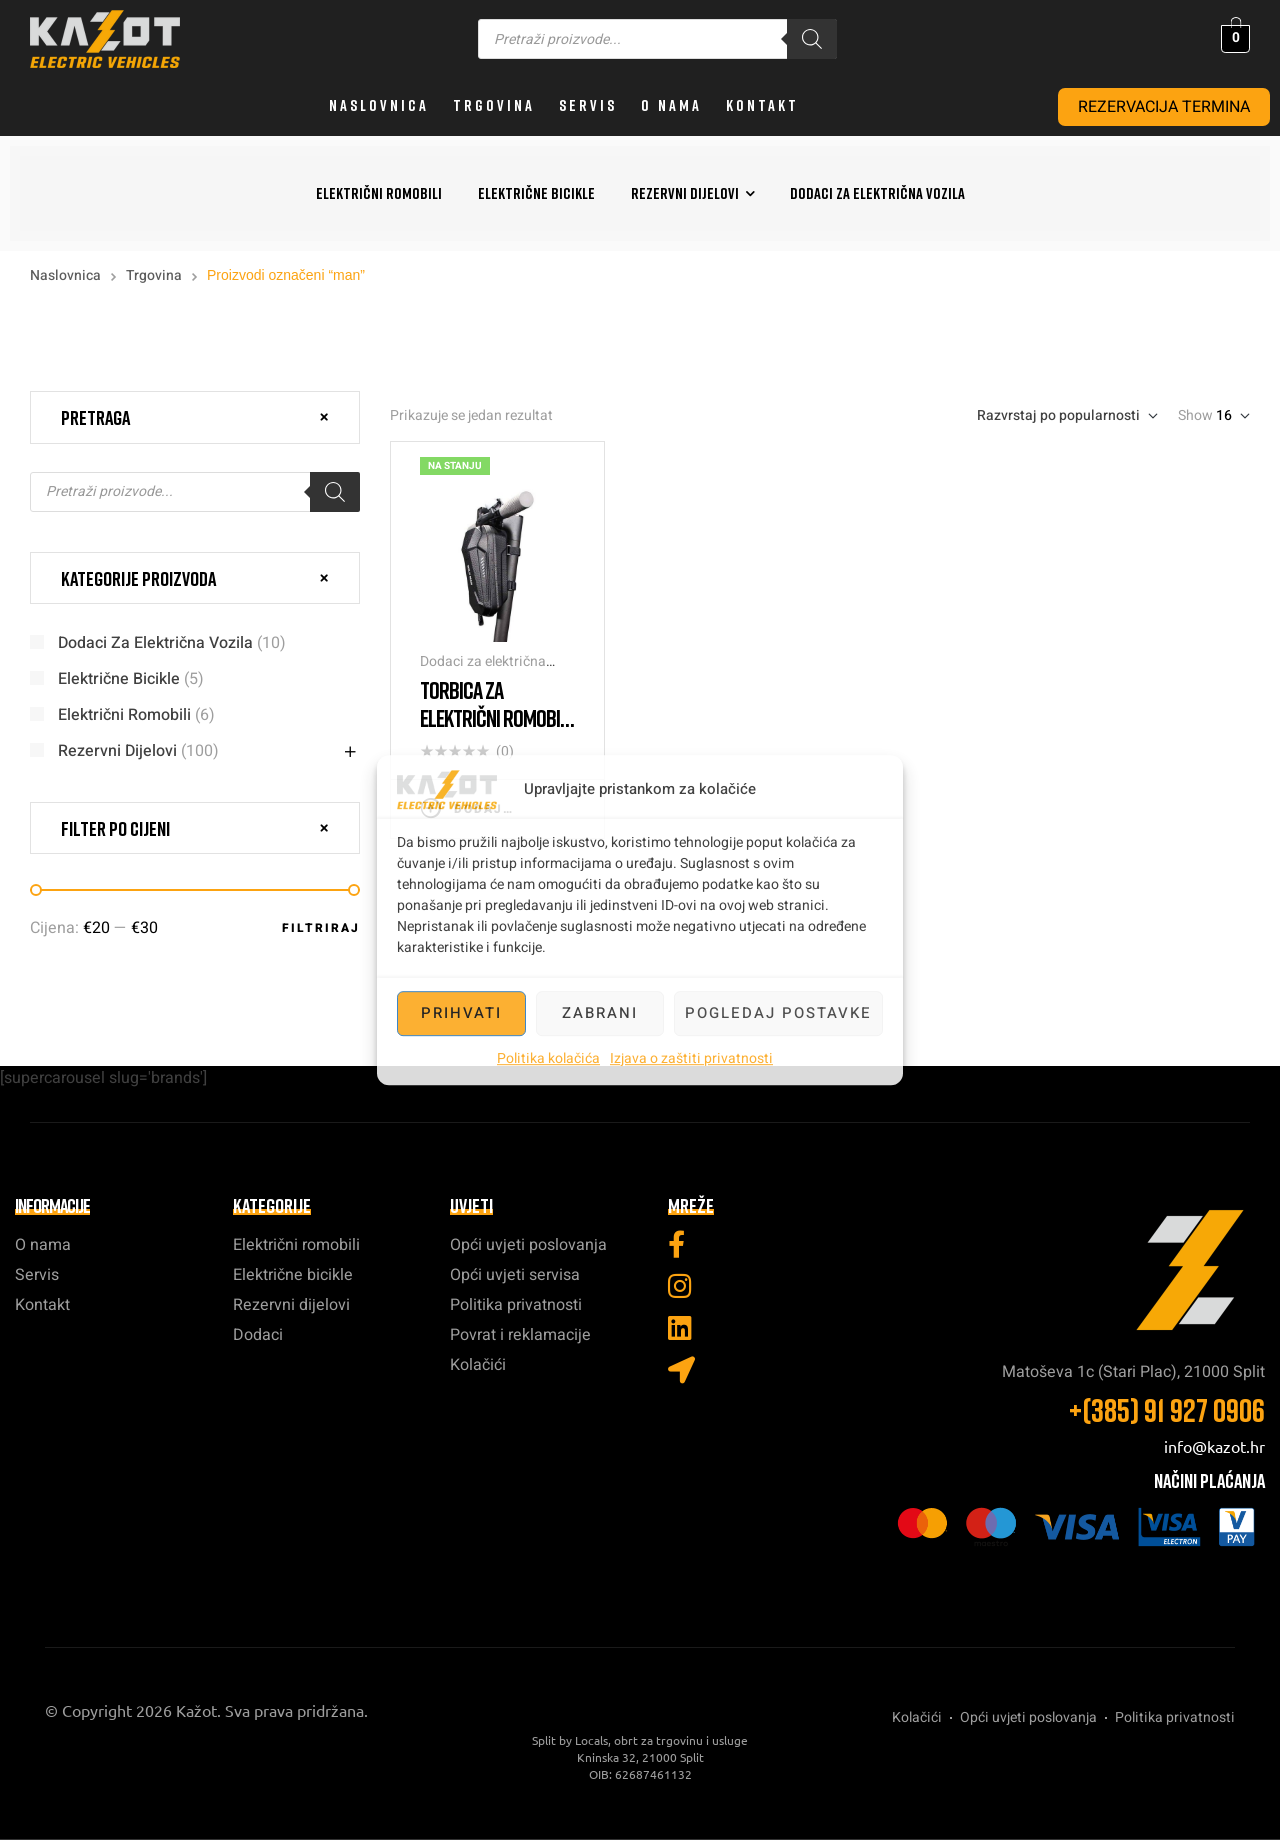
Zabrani (600, 1013)
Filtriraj (321, 928)
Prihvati (461, 1013)
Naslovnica (65, 275)
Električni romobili (124, 715)
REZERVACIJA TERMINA (1164, 107)
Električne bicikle (119, 679)
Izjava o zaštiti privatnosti (691, 1058)
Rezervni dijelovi (117, 751)
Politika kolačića (548, 1058)
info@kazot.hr (1214, 1446)
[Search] (812, 39)
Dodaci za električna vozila (483, 671)
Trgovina (154, 275)
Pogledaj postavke (778, 1013)
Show (1195, 416)
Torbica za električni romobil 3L (494, 717)
